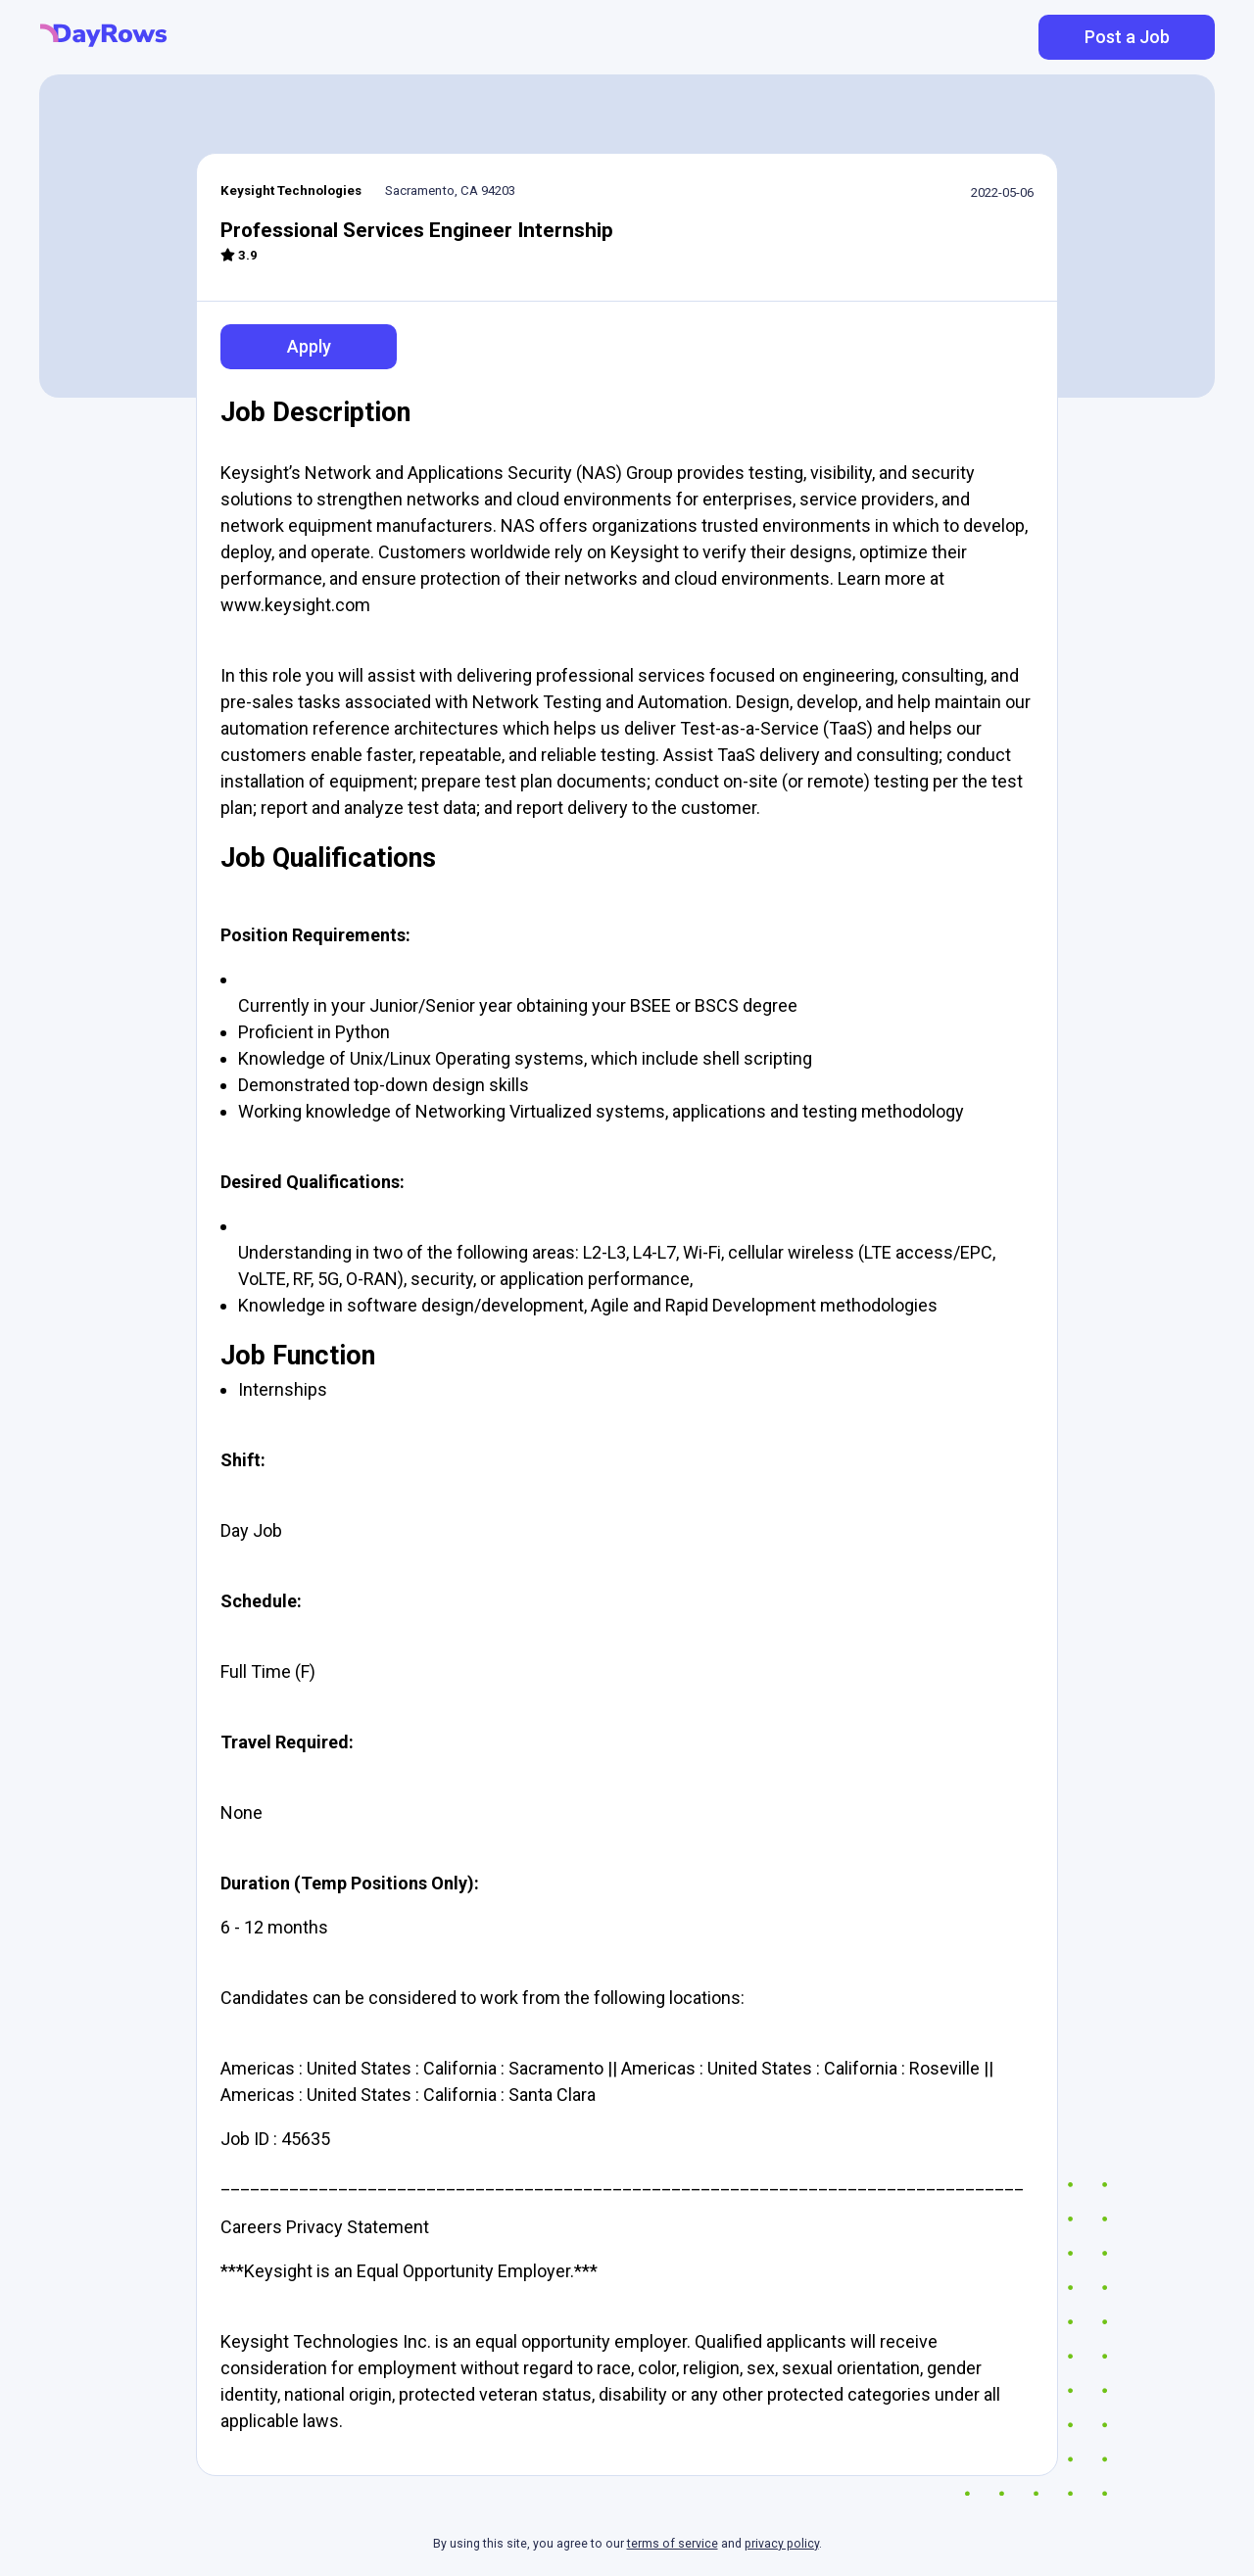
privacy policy (782, 2544)
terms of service (672, 2544)
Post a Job (1127, 36)
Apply (309, 346)
